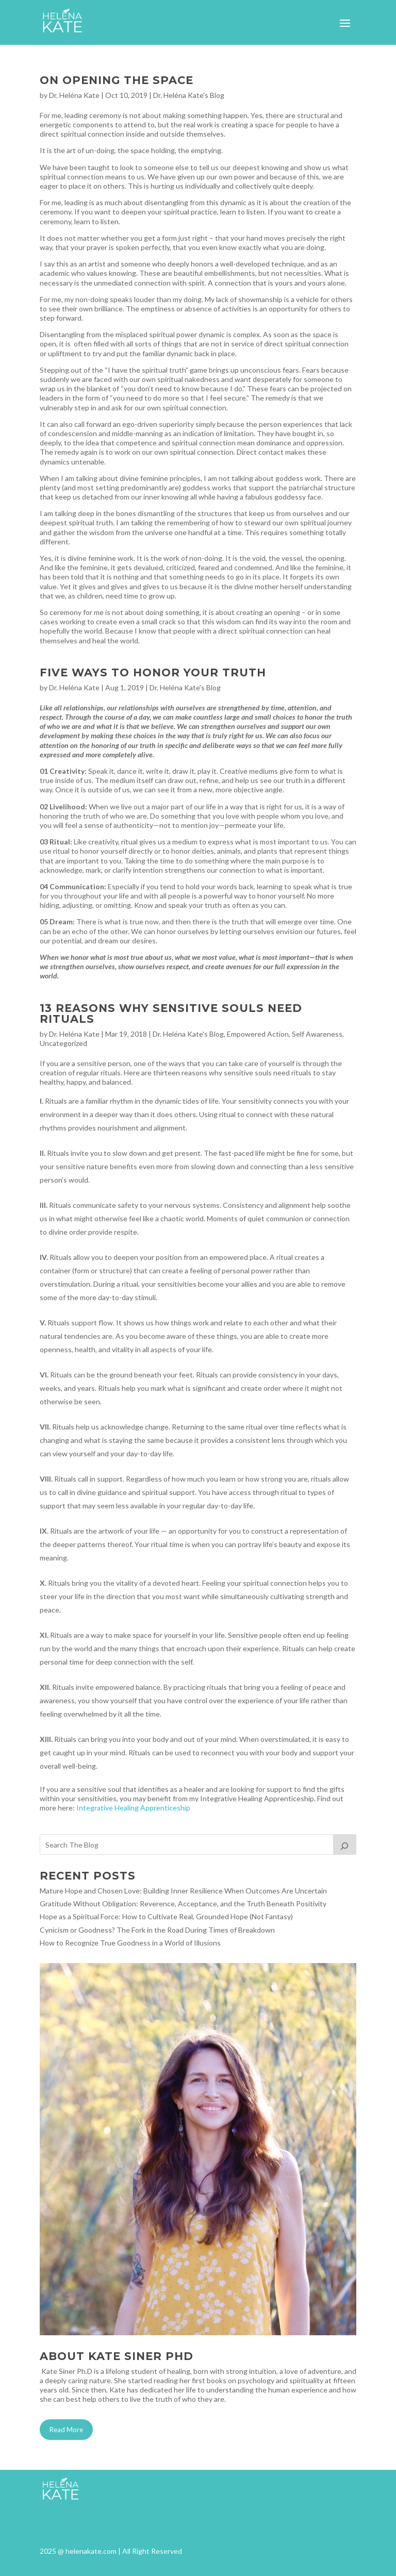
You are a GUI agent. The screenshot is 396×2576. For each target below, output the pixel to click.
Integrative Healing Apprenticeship (133, 1807)
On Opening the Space (116, 80)
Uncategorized (63, 1043)
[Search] (345, 1844)
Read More (66, 2429)
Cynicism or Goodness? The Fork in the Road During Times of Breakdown (157, 1929)
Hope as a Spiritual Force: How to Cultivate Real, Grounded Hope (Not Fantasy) (166, 1916)
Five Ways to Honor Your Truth (153, 672)
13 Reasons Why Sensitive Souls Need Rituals (171, 1013)
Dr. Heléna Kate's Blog (188, 95)
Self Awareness (317, 1033)
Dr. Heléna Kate (74, 95)
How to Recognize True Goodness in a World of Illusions (130, 1942)
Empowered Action (258, 1033)
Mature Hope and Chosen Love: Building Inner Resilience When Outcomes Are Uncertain (183, 1890)
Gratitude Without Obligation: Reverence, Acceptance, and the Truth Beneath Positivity (183, 1903)
